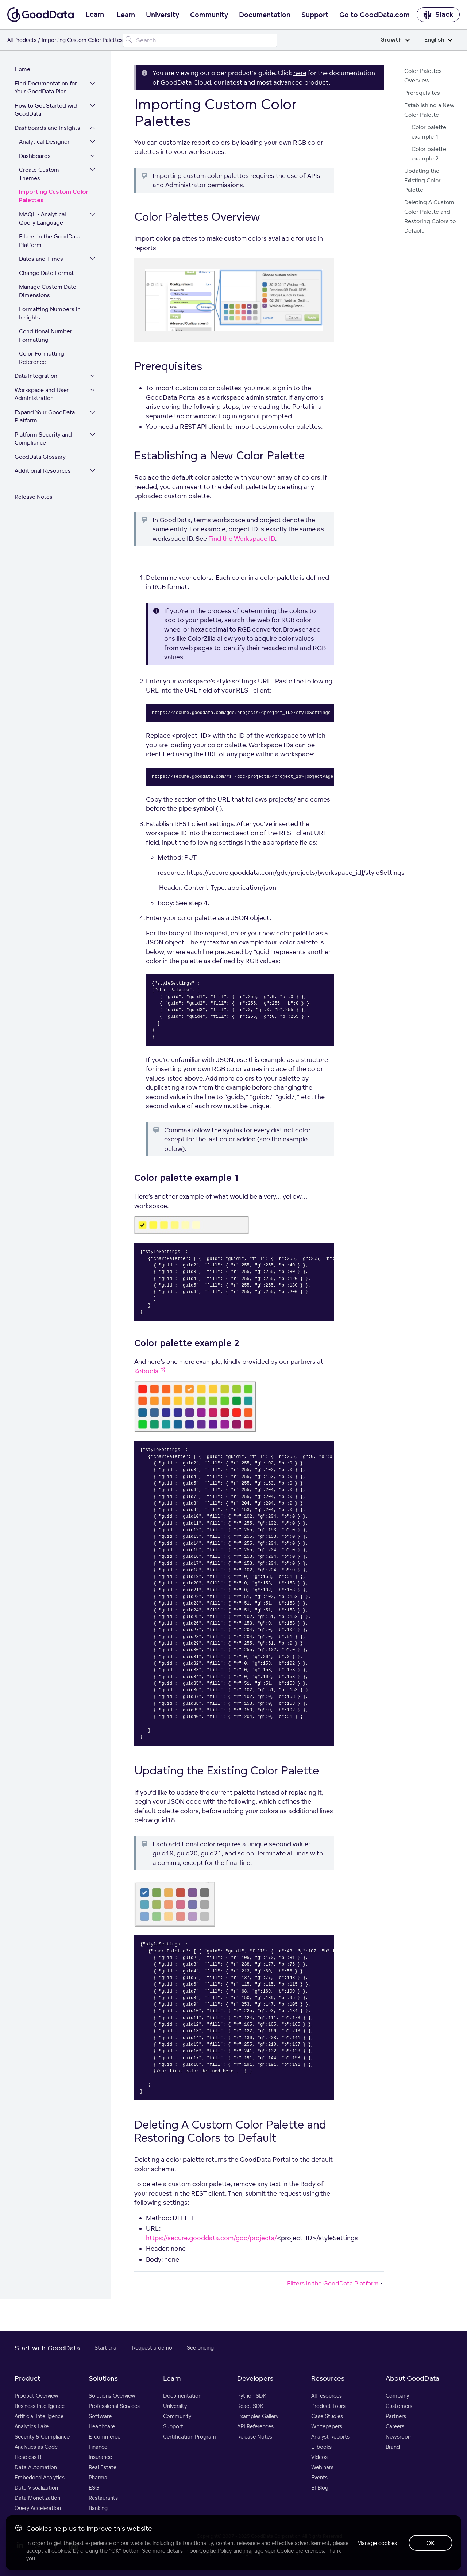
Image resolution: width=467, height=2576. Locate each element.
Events (319, 2477)
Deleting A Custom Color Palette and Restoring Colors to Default (430, 216)
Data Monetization (37, 2498)
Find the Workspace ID (241, 538)
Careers (395, 2426)
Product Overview (36, 2396)
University (162, 15)
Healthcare (102, 2426)
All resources (326, 2396)
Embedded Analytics (40, 2477)
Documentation (264, 15)
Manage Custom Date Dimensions (47, 291)
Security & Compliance (42, 2436)
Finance (98, 2447)
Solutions (103, 2378)
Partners (396, 2416)
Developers (255, 2378)
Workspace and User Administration (42, 394)
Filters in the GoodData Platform (49, 240)
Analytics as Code (36, 2447)
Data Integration (36, 375)
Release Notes (34, 496)
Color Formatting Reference (41, 357)
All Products (21, 40)
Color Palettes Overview (423, 75)
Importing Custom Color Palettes (53, 196)
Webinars (322, 2467)
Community (209, 15)
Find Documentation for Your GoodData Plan (46, 87)
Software (100, 2416)
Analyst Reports (330, 2436)
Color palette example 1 (429, 132)
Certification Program (189, 2436)
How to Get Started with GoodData (47, 109)
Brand (393, 2447)
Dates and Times (41, 258)
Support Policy (282, 2553)
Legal (246, 2553)
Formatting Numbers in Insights (50, 313)
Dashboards (35, 155)
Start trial (105, 2347)
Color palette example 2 (429, 154)
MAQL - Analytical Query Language (42, 218)
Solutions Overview (112, 2396)
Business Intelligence (40, 2406)
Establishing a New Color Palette (429, 110)
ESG (94, 2487)
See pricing (200, 2347)
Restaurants (103, 2498)
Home (22, 69)
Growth (395, 40)
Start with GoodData (47, 2348)
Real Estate (102, 2467)
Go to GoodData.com (374, 15)
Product (27, 2378)
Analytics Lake (32, 2426)
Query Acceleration (38, 2508)
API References (255, 2426)
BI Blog (319, 2487)
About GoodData (412, 2378)
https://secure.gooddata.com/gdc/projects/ (211, 2238)
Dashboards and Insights (47, 127)
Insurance (100, 2457)
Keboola (149, 1371)
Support (314, 15)
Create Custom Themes (39, 174)
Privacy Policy (211, 2553)
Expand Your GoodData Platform (45, 416)
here (299, 73)
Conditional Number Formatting (45, 335)
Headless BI (29, 2457)
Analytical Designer (44, 141)
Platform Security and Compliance (43, 438)
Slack (438, 15)
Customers (399, 2406)
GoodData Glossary (40, 456)
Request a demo (152, 2347)
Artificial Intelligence (39, 2416)
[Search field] (200, 40)
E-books (321, 2447)
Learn (126, 15)
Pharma (98, 2477)
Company (397, 2396)
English (438, 40)
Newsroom (399, 2436)
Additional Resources (43, 470)
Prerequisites (422, 92)
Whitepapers (326, 2426)
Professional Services (114, 2406)
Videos (319, 2457)
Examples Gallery (257, 2416)
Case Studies (327, 2416)
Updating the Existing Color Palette (422, 180)
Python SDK (251, 2396)
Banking (98, 2508)
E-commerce (104, 2436)
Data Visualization (36, 2487)
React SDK (250, 2406)
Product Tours (328, 2406)
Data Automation (36, 2467)
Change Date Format (46, 272)
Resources (327, 2378)
